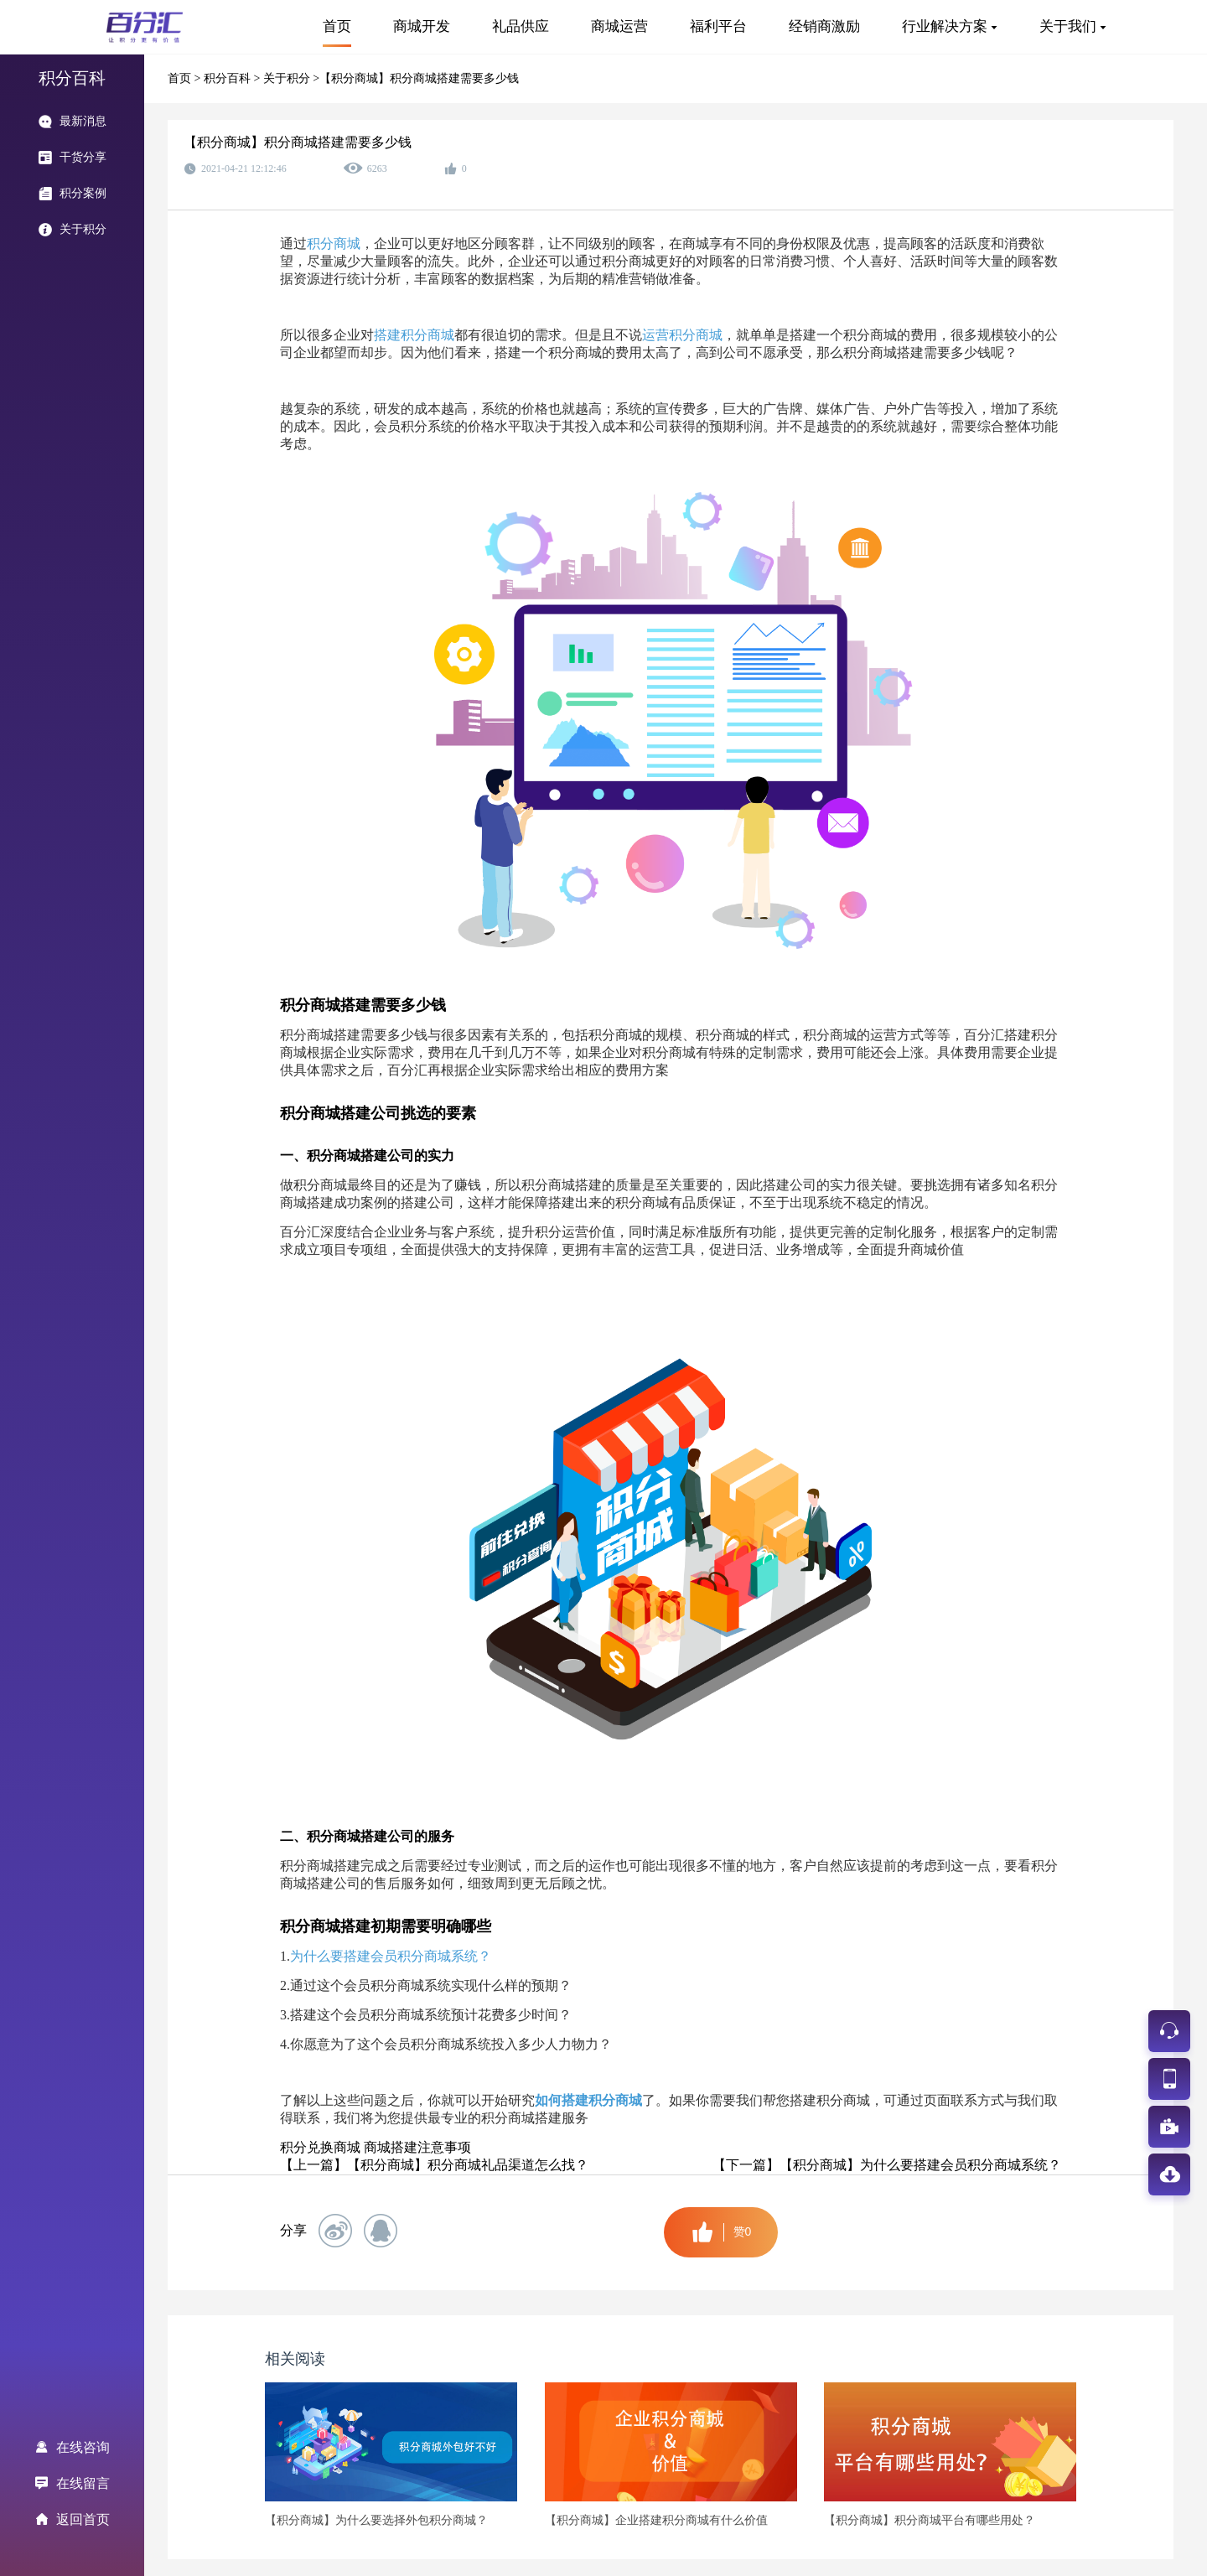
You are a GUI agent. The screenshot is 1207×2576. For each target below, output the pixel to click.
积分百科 (229, 78)
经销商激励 (824, 26)
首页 (337, 26)
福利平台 (718, 26)
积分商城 (333, 243)
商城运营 (619, 26)
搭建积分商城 (414, 335)
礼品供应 (520, 26)
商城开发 (421, 26)
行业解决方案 (944, 26)
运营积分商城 (682, 335)
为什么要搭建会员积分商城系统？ (390, 1956)
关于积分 (288, 78)
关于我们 (1067, 26)
